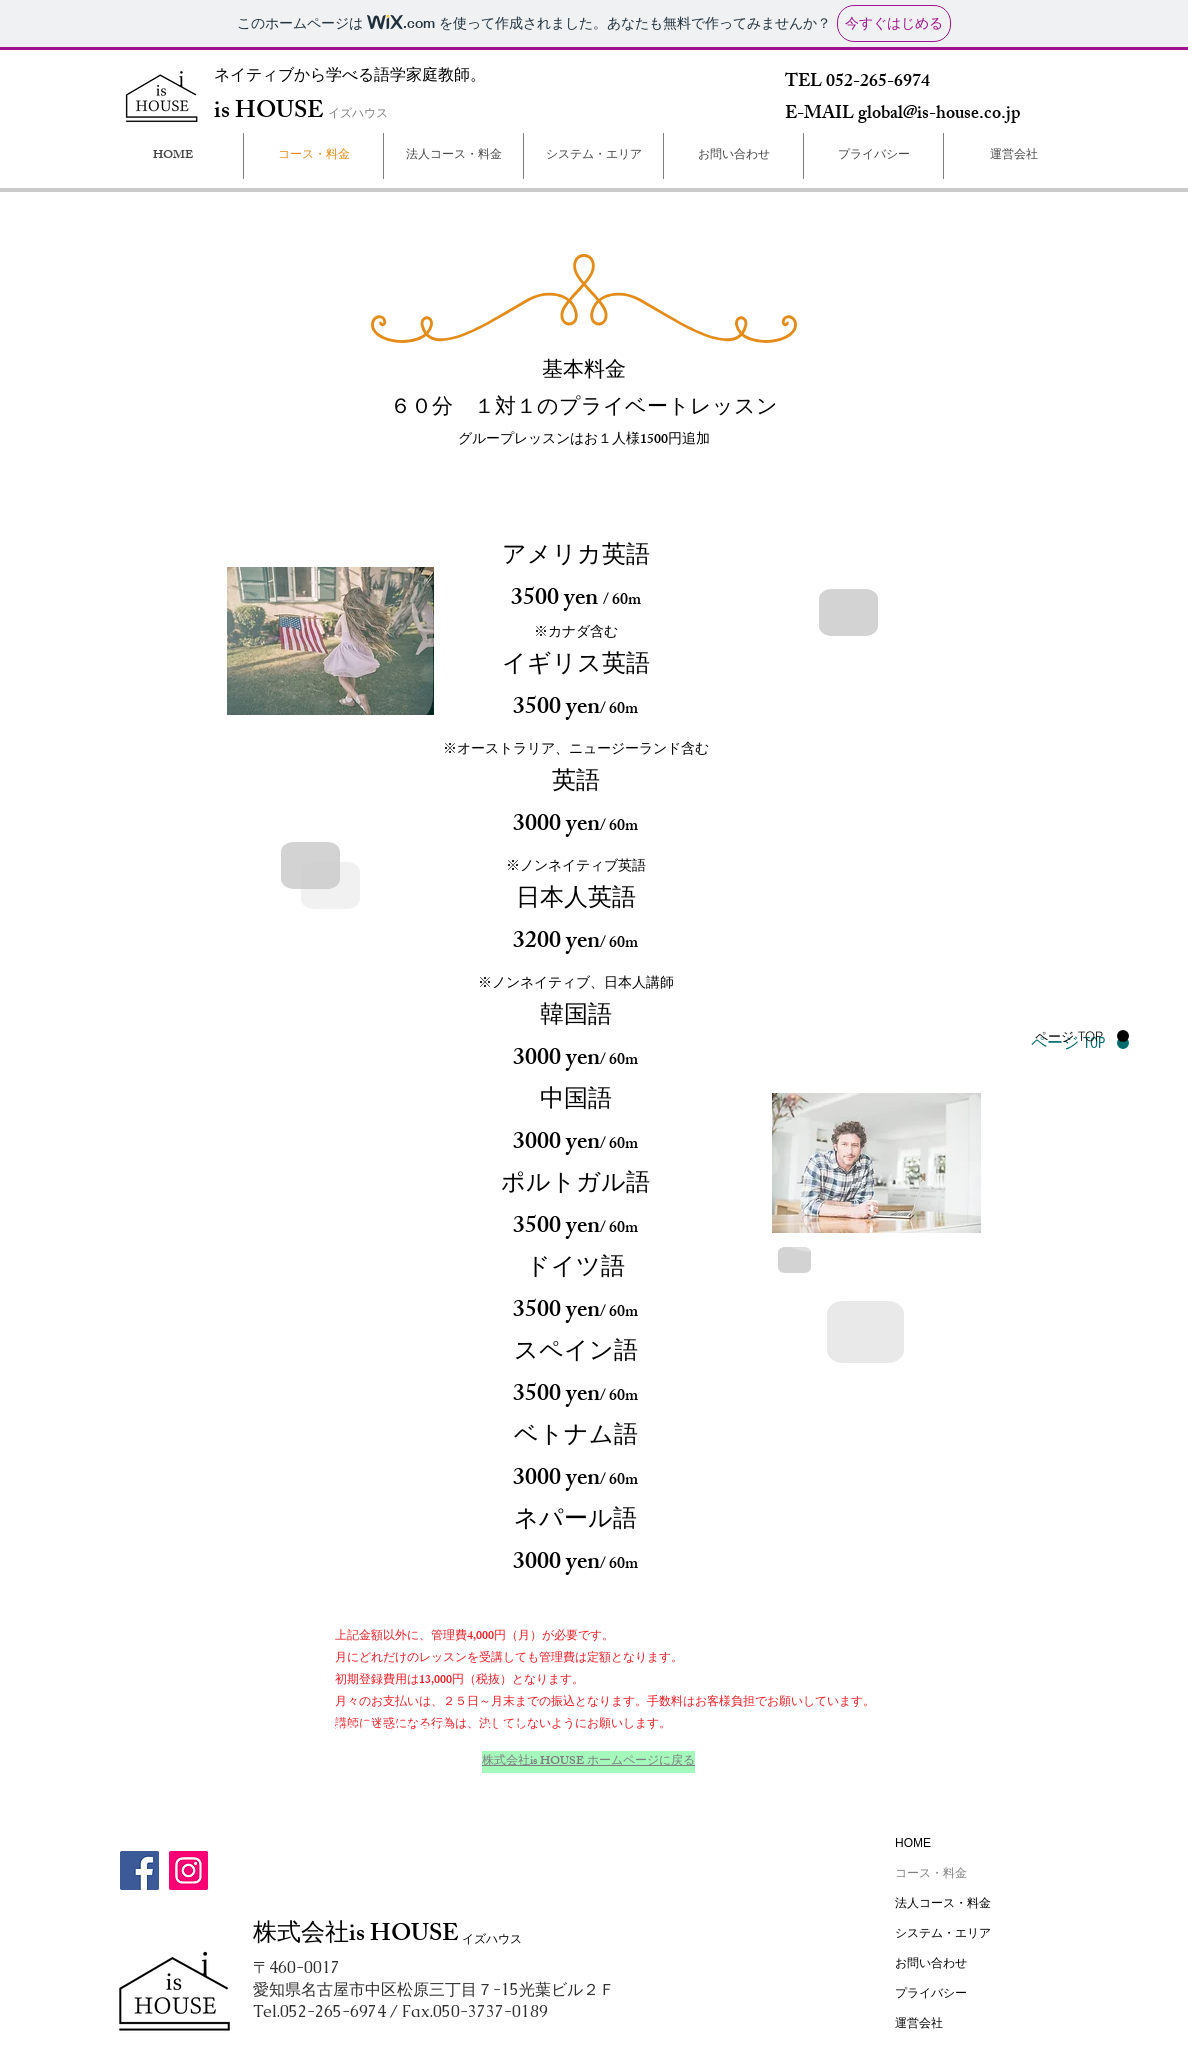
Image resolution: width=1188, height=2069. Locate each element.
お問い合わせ (931, 1963)
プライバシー (931, 1993)
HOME (913, 1843)
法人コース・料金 (943, 1903)
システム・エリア (943, 1933)
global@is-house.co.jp (939, 115)
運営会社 (919, 2023)
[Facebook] (139, 1870)
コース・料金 (931, 1873)
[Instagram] (188, 1870)
